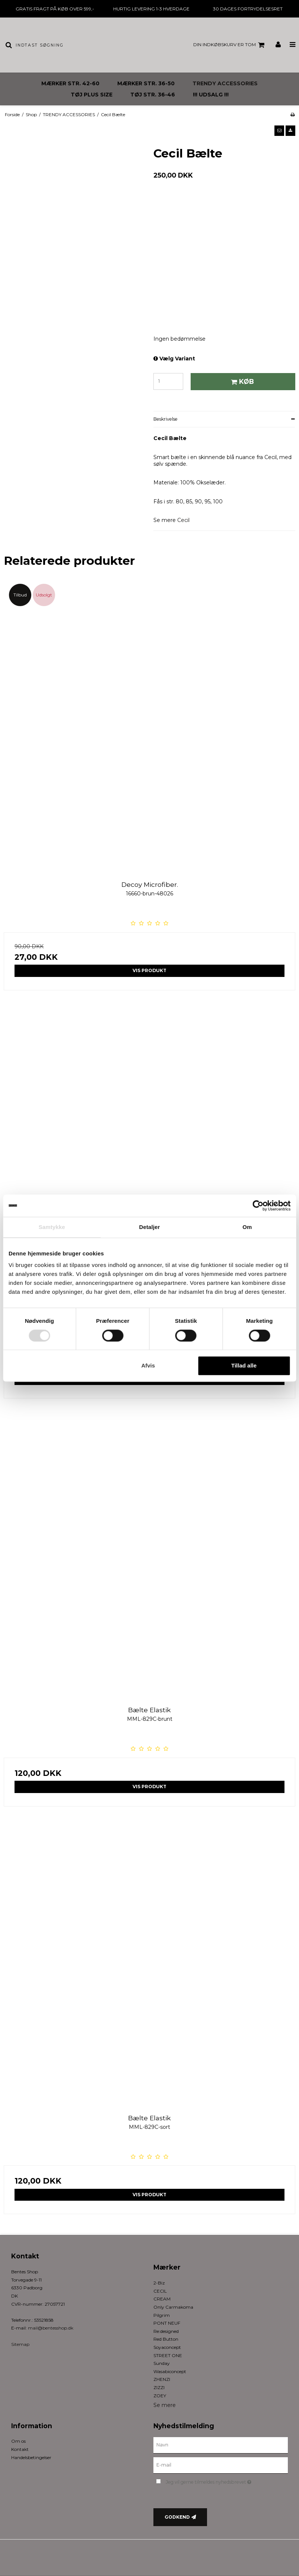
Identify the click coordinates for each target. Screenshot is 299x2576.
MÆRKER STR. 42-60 (70, 83)
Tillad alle (244, 1366)
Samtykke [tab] (52, 1227)
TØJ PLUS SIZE (91, 94)
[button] (279, 130)
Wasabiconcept (169, 2371)
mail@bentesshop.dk (50, 2328)
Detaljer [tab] (149, 1227)
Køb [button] (241, 381)
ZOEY (159, 2395)
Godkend (177, 2517)
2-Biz (159, 2283)
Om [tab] (247, 1227)
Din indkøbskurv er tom (230, 45)
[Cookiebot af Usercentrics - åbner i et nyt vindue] (257, 1205)
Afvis (148, 1366)
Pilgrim (161, 2315)
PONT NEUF (166, 2323)
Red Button (165, 2339)
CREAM (162, 2299)
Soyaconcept (167, 2347)
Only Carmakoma (173, 2307)
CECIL (160, 2291)
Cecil (183, 520)
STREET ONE (167, 2355)
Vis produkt (149, 970)
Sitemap (20, 2344)
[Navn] (220, 2445)
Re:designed (166, 2331)
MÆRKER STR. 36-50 (146, 83)
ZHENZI (161, 2379)
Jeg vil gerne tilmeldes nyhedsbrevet (227, 2480)
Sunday (161, 2363)
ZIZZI (159, 2387)
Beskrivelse (165, 419)
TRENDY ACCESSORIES (225, 83)
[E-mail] (220, 2465)
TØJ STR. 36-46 (152, 94)
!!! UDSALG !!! (211, 94)
